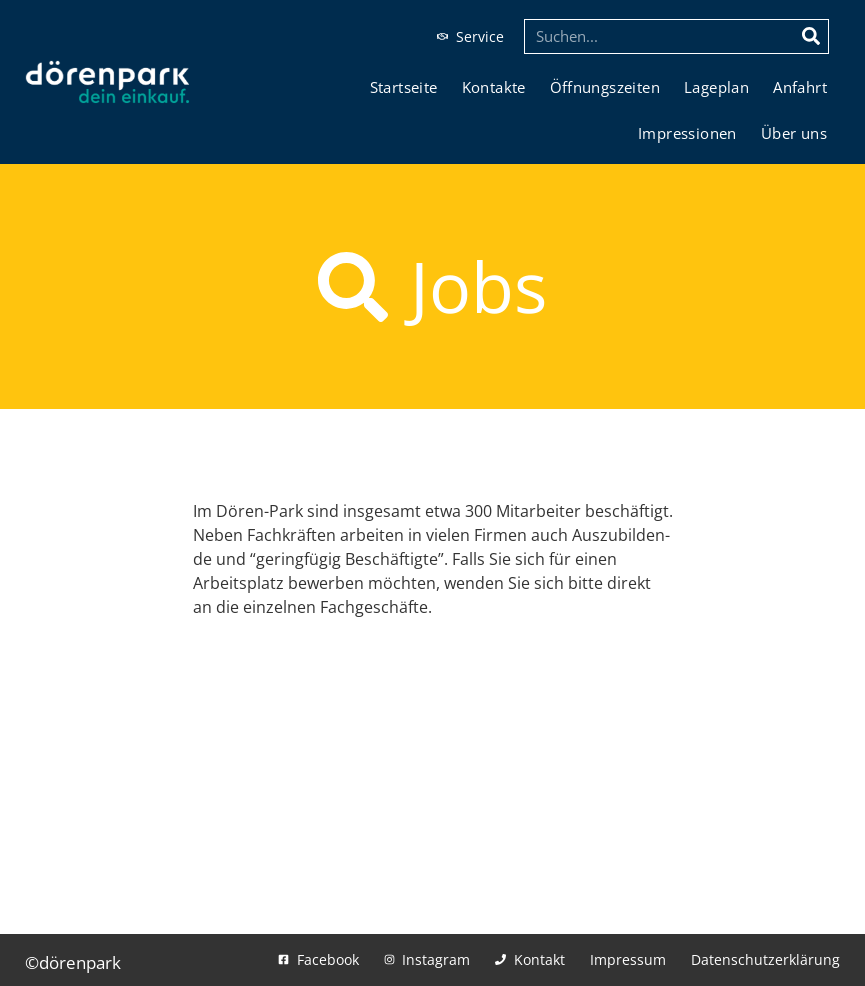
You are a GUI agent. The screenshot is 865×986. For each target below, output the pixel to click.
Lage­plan (716, 87)
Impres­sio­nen (687, 133)
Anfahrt (800, 87)
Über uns (794, 133)
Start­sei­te (404, 87)
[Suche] (810, 36)
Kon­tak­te (494, 87)
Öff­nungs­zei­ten (605, 87)
